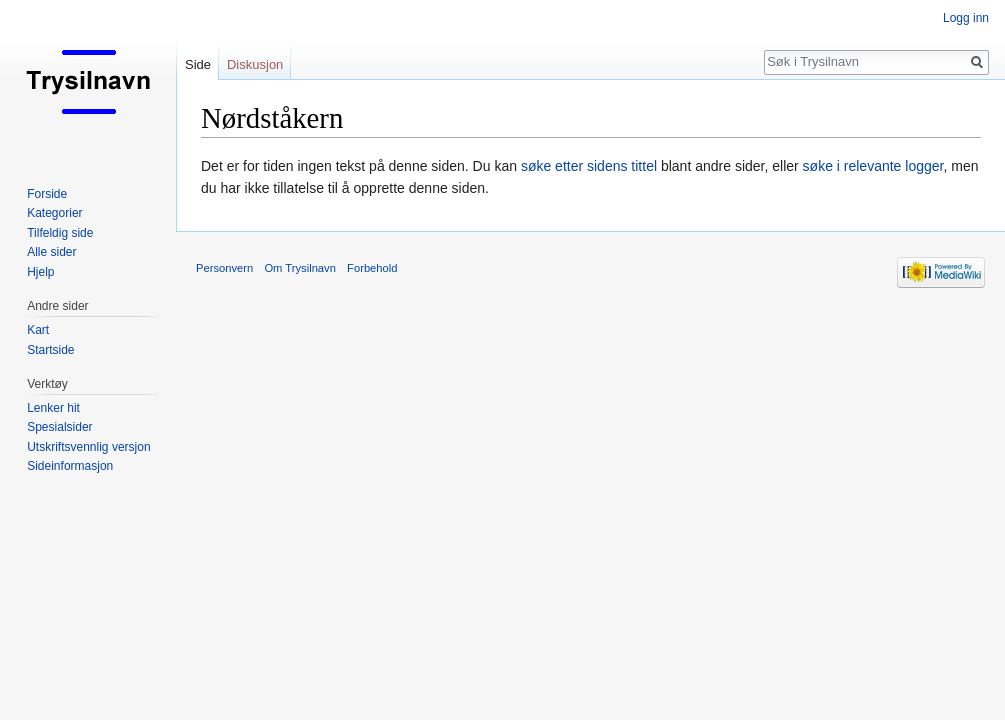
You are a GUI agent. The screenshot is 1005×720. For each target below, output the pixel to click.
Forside (47, 194)
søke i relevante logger (873, 166)
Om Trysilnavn (300, 268)
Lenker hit (53, 408)
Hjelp (40, 272)
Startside (50, 350)
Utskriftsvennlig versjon (88, 447)
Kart (38, 330)
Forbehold (372, 268)
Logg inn (966, 18)
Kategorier (54, 213)
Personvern (224, 268)
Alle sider (51, 252)
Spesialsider (59, 427)
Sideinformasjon (70, 466)
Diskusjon (255, 64)
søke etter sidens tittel (589, 166)
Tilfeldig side (60, 233)
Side (198, 64)
